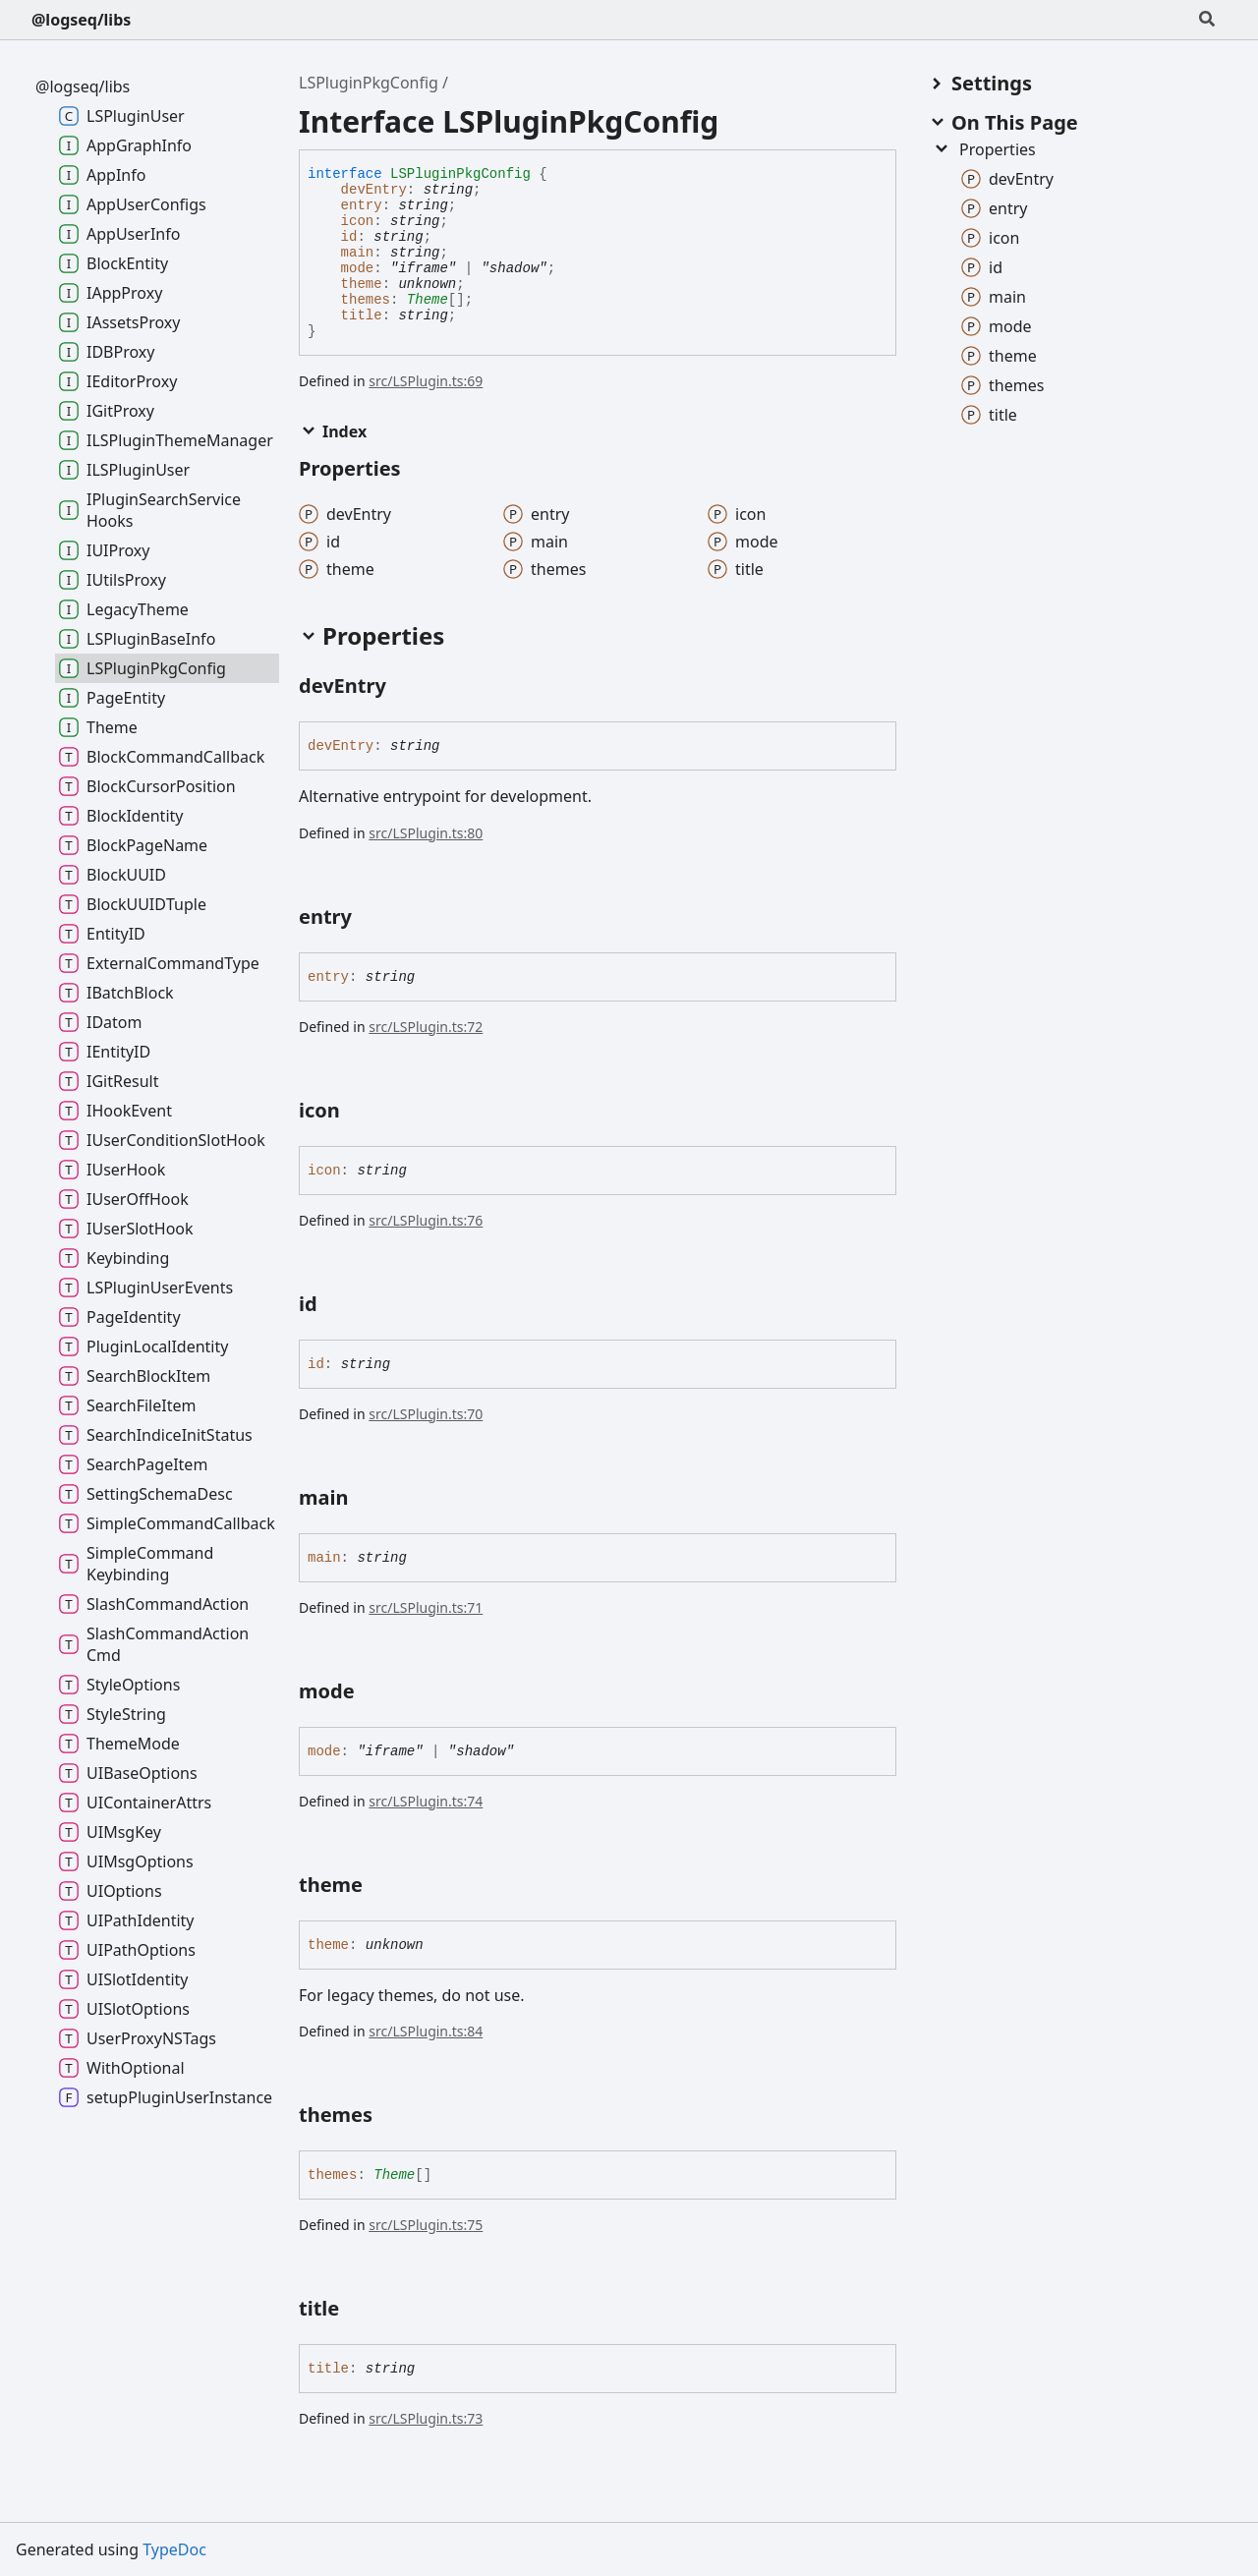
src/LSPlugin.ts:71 (426, 1607)
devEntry (374, 190)
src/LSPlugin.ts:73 (426, 2418)
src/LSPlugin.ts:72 (426, 1026)
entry (361, 205)
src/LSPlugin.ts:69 (426, 381)
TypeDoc (174, 2549)
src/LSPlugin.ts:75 (426, 2224)
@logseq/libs (81, 19)
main (357, 252)
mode (357, 268)
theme (361, 284)
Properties (984, 149)
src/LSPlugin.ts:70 (426, 1413)
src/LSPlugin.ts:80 (426, 833)
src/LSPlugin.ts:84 (426, 2031)
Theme (427, 300)
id (349, 237)
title (361, 315)
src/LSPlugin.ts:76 (426, 1220)
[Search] (1207, 19)
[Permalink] (404, 688)
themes (365, 300)
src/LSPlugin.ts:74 (426, 1801)
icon (357, 221)
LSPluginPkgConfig (368, 82)
